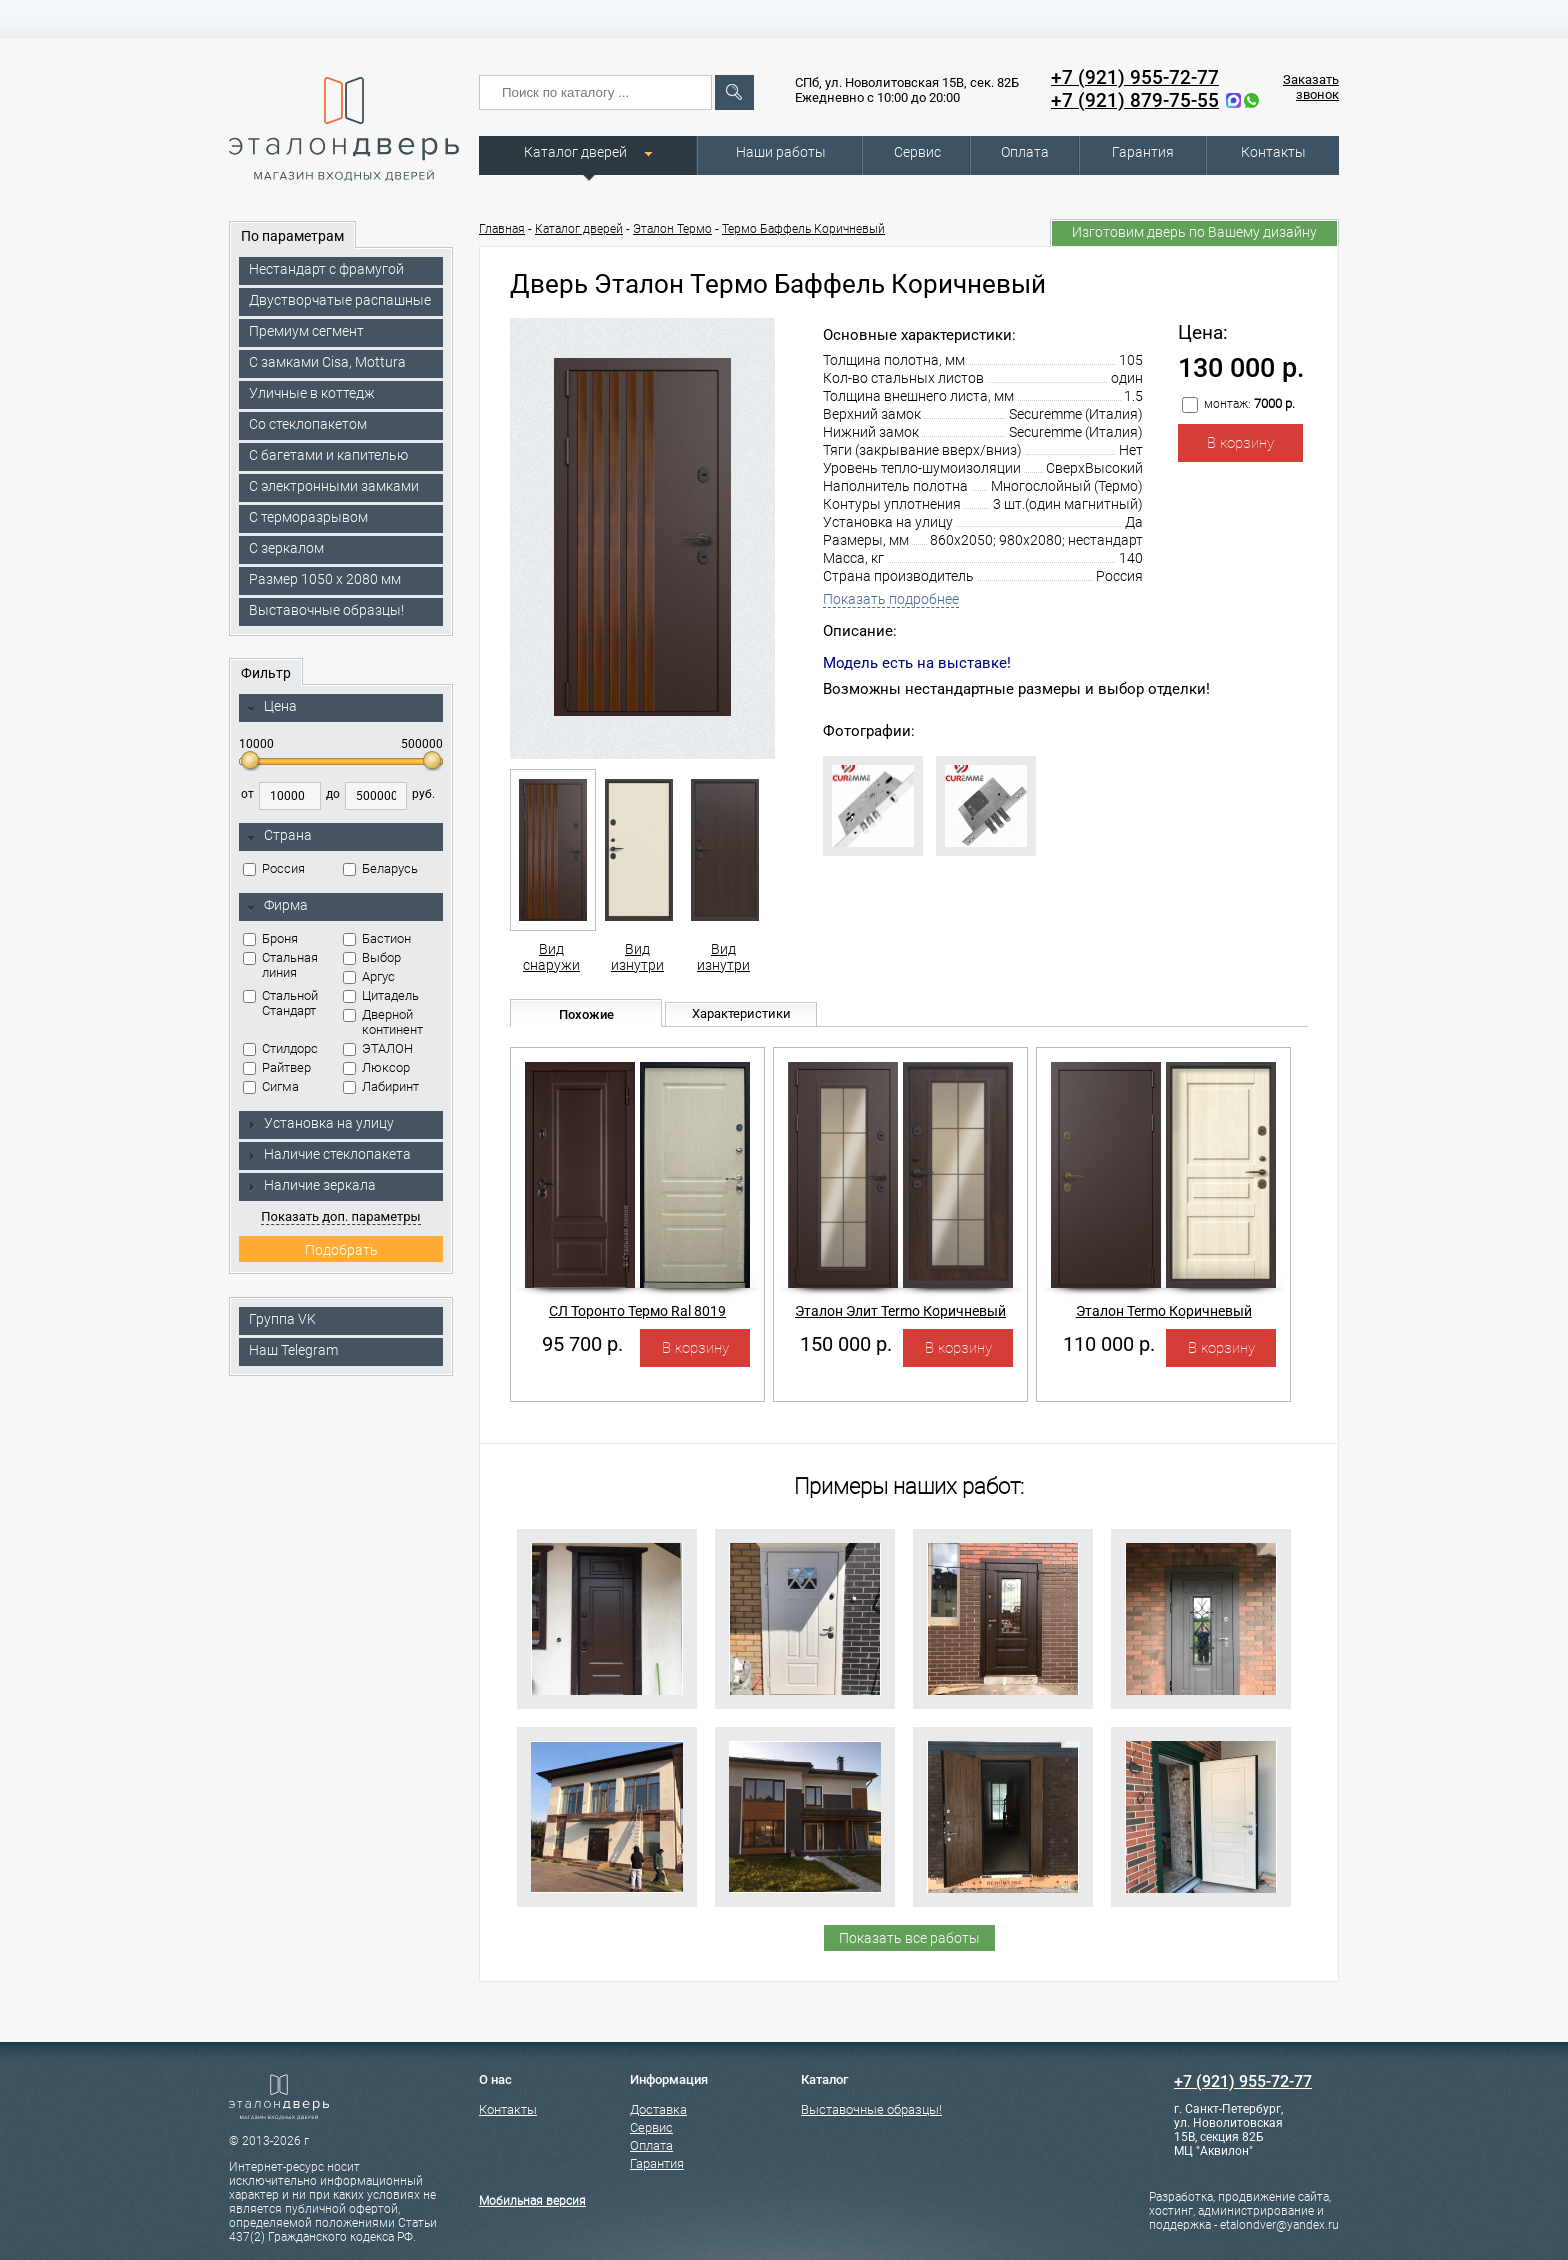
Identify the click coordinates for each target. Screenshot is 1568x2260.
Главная (502, 229)
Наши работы (781, 152)
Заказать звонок (1311, 87)
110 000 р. (1109, 1344)
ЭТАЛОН (378, 1048)
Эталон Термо (672, 229)
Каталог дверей (575, 152)
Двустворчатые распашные (340, 300)
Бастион (377, 938)
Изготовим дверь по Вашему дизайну (1194, 232)
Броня (270, 938)
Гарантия (1143, 152)
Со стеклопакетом (308, 424)
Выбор (372, 957)
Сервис (917, 152)
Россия (274, 868)
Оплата (1025, 152)
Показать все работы (909, 1938)
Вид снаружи (551, 871)
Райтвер (277, 1067)
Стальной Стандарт (280, 1003)
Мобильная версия (532, 2201)
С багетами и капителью (328, 455)
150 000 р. (846, 1344)
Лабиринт (381, 1086)
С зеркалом (286, 548)
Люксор (376, 1067)
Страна (279, 836)
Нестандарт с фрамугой (326, 269)
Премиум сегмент (306, 331)
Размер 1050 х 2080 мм (325, 579)
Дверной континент (383, 1022)
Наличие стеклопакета (328, 1154)
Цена (271, 707)
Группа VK (282, 1319)
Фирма (277, 906)
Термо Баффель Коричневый (803, 229)
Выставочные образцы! (326, 610)
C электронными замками (334, 486)
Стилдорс (280, 1048)
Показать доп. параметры (340, 1216)
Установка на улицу (320, 1123)
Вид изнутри (637, 871)
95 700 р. (582, 1344)
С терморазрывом (308, 517)
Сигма (271, 1086)
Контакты (1273, 152)
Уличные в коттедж (312, 393)
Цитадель (381, 995)
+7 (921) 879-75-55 (1135, 100)
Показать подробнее (891, 599)
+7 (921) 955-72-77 (1135, 77)
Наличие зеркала (311, 1185)
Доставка (658, 2109)
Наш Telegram (293, 1350)
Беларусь (380, 868)
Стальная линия (280, 965)
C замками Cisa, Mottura (327, 362)
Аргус (369, 976)
